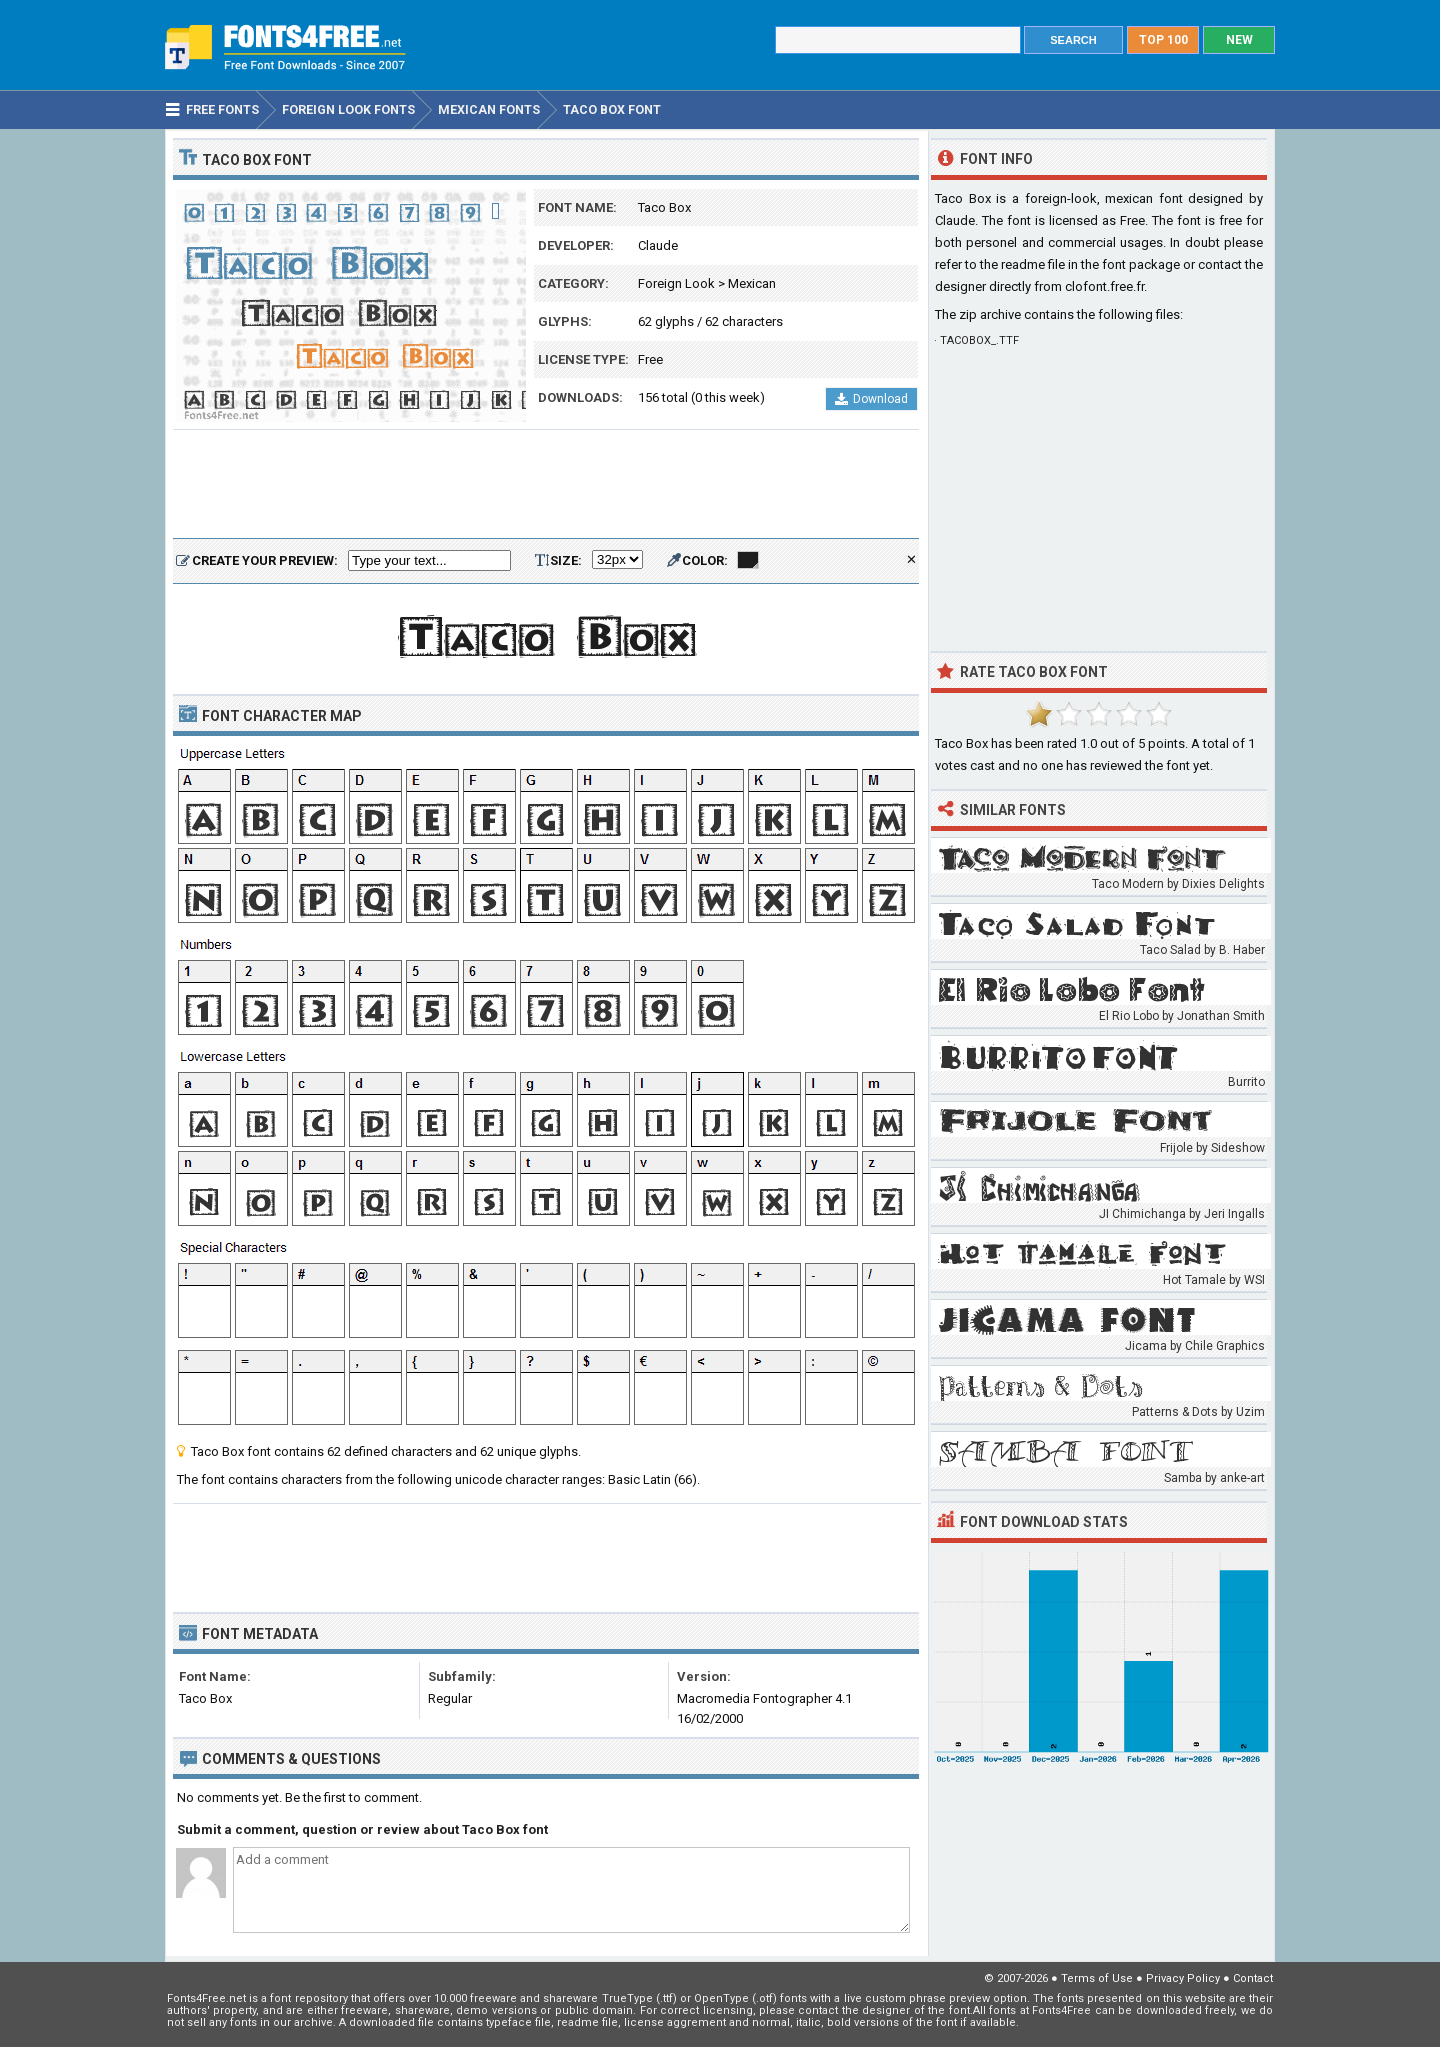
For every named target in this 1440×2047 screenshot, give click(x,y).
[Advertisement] (546, 485)
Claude (658, 245)
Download (871, 399)
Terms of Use (1097, 1978)
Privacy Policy (1183, 1978)
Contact (1253, 1978)
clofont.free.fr (1104, 286)
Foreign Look (676, 283)
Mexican (752, 283)
